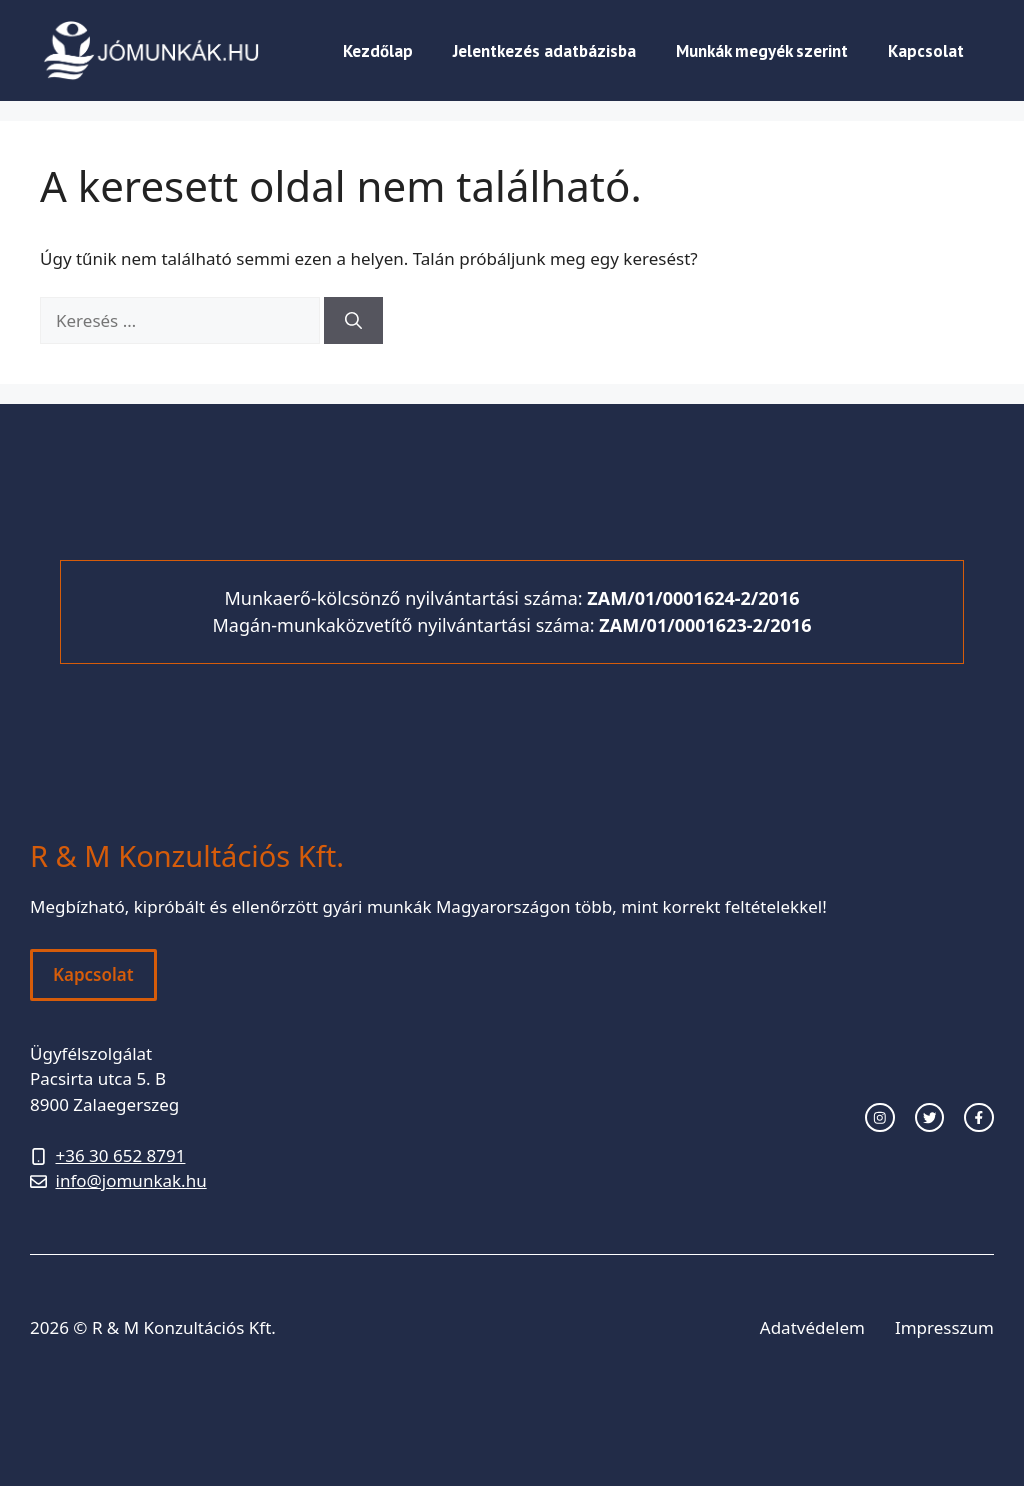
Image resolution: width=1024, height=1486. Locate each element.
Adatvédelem (812, 1327)
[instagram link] (880, 1118)
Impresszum (944, 1327)
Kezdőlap (378, 51)
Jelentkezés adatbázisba (544, 51)
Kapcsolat (926, 51)
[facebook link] (979, 1118)
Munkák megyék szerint (762, 51)
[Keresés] (353, 321)
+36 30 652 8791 (121, 1155)
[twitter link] (930, 1118)
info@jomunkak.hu (131, 1180)
